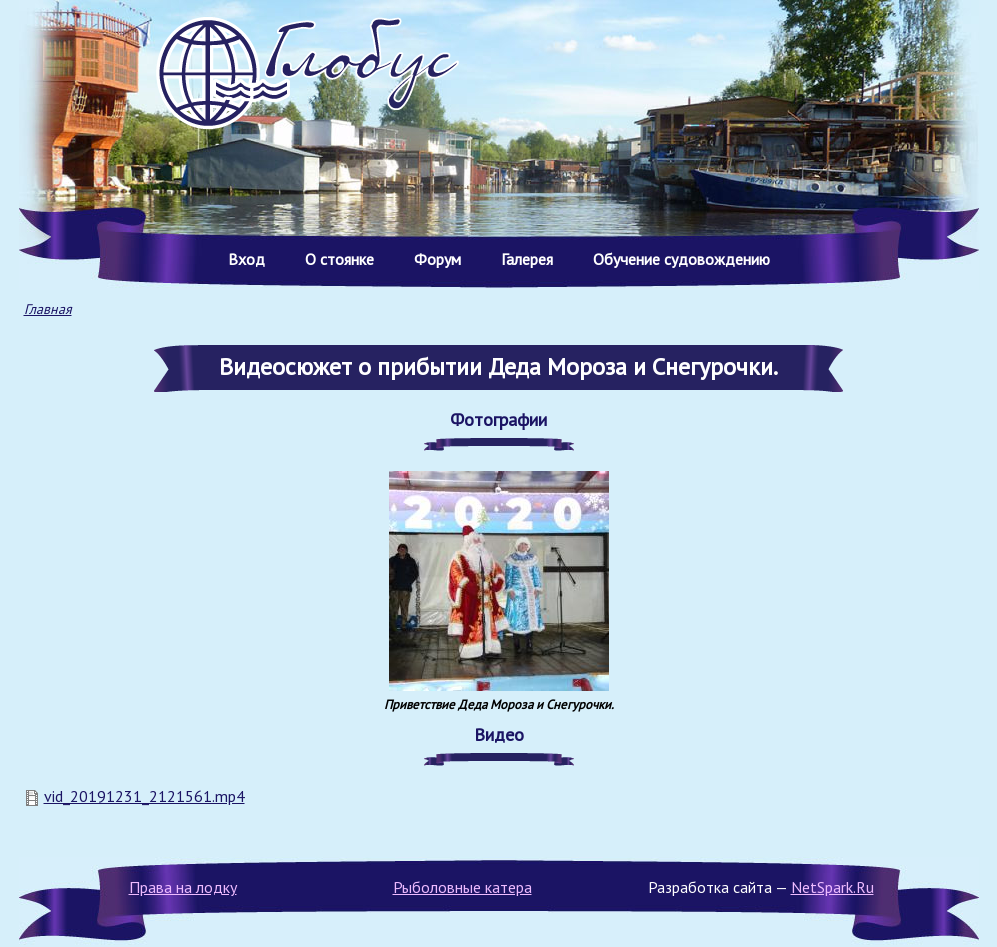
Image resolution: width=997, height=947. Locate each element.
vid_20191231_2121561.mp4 (144, 796)
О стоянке (339, 259)
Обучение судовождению (681, 259)
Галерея (527, 259)
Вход (246, 259)
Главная (48, 309)
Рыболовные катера (462, 887)
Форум (437, 259)
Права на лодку (183, 887)
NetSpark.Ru (832, 887)
